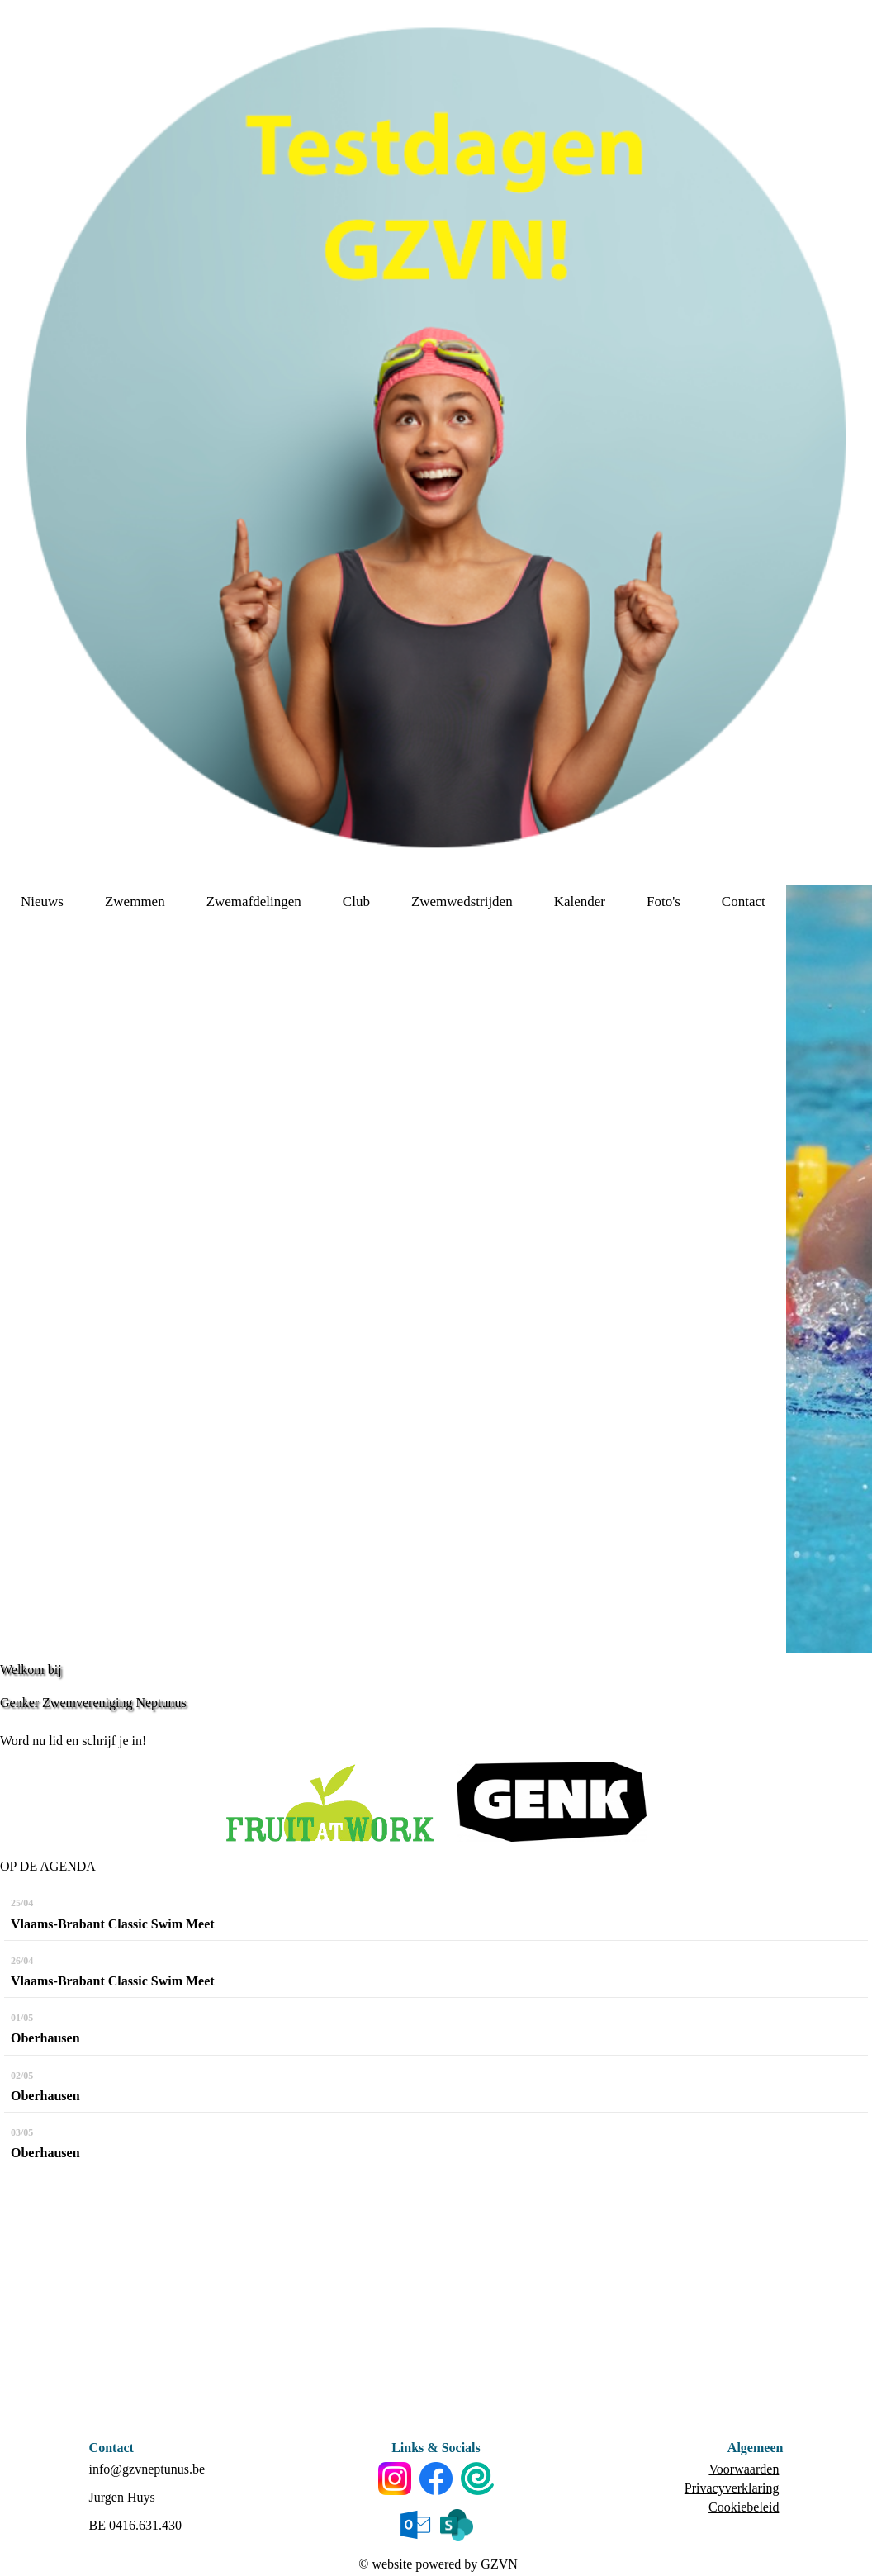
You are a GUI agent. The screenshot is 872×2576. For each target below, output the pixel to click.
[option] (829, 1269)
